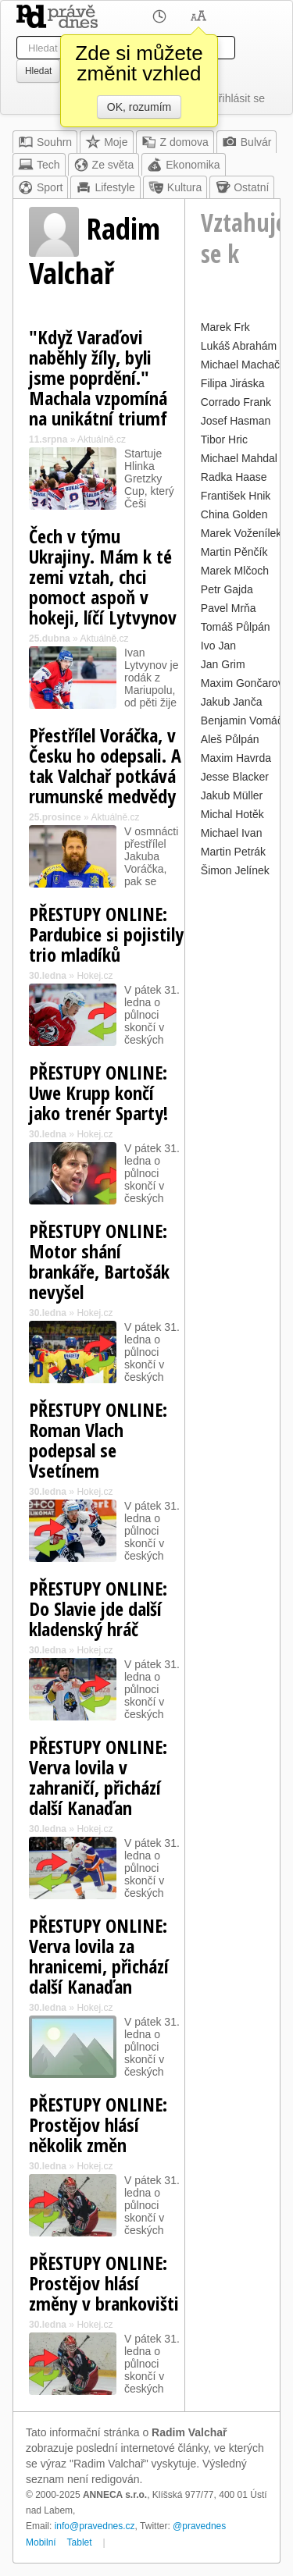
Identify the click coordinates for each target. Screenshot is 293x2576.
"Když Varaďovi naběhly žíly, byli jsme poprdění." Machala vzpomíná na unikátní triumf (98, 377)
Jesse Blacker (235, 776)
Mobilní (41, 2542)
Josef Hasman (235, 421)
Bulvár (247, 142)
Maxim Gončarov (242, 683)
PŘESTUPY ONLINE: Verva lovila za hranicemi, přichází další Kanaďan (99, 1955)
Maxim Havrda (236, 758)
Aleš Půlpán (230, 739)
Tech (39, 165)
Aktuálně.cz (101, 439)
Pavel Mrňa (228, 608)
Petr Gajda (227, 589)
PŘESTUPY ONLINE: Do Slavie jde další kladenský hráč (98, 1608)
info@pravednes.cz (95, 2526)
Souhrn (45, 142)
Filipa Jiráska (233, 383)
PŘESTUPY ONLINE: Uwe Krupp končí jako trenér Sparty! (98, 1092)
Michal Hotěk (232, 814)
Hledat (38, 71)
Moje (106, 142)
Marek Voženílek (241, 533)
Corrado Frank (236, 402)
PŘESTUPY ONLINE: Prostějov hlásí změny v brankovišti (104, 2283)
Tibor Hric (224, 439)
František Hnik (235, 495)
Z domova (175, 142)
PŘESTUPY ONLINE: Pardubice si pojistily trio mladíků (106, 934)
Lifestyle (105, 187)
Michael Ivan (232, 833)
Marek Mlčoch (235, 570)
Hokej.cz (95, 975)
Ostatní (242, 187)
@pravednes (199, 2526)
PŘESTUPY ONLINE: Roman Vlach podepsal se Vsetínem (98, 1440)
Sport (40, 187)
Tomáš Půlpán (235, 627)
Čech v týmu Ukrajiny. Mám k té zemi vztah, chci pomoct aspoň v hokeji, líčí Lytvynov (103, 576)
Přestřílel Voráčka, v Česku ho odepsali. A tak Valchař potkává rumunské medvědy (105, 765)
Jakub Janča (232, 702)
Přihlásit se (238, 98)
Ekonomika (183, 165)
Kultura (175, 187)
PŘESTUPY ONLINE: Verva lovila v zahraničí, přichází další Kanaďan (98, 1777)
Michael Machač (240, 364)
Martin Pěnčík (234, 552)
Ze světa (103, 165)
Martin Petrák (233, 851)
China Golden (234, 514)
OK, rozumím (139, 107)
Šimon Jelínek (235, 870)
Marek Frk (225, 327)
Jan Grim (223, 664)
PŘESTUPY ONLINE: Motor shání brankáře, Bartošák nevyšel (99, 1261)
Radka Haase (234, 477)
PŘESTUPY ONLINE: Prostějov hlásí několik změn (98, 2124)
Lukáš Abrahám (239, 346)
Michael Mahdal (239, 458)
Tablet (79, 2542)
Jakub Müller (232, 795)
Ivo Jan (218, 645)
